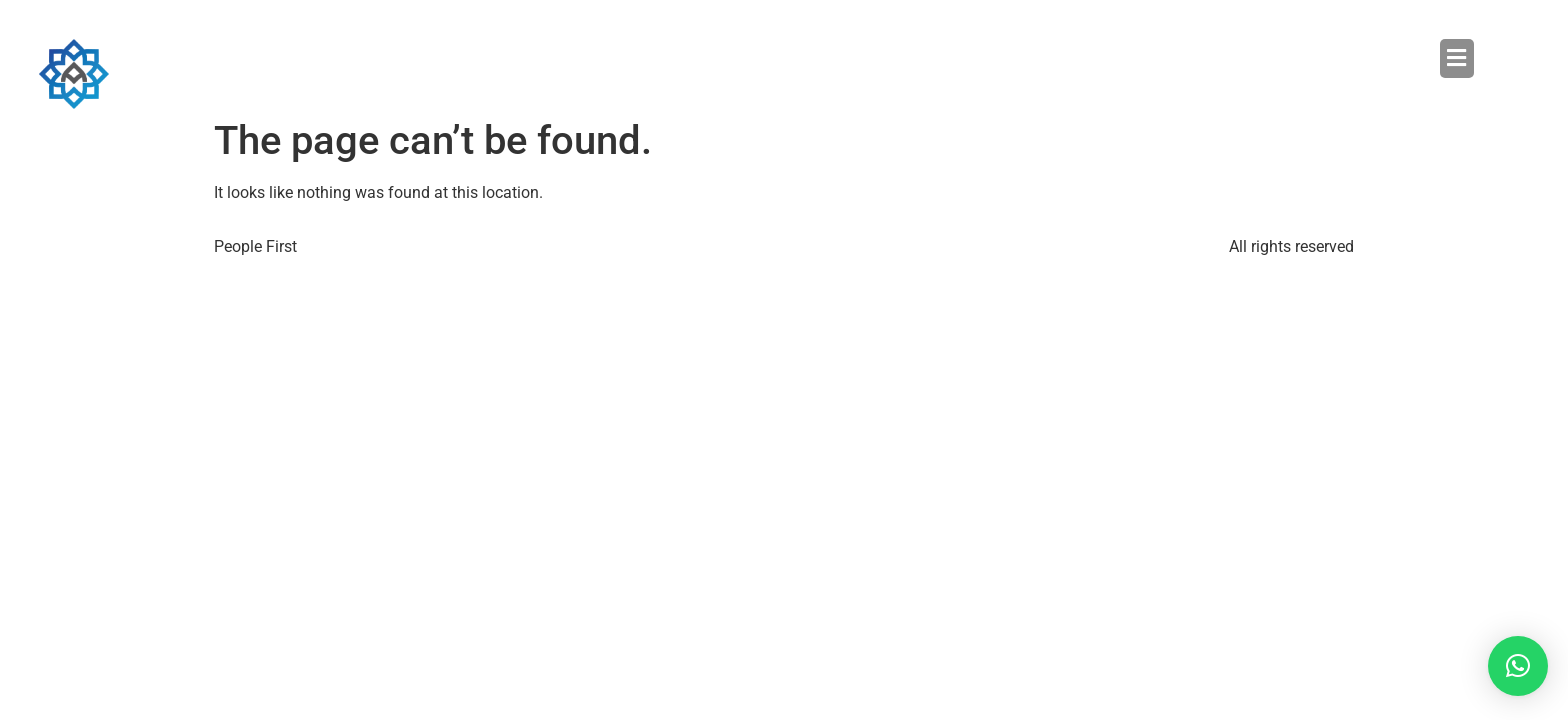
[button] (1129, 58)
